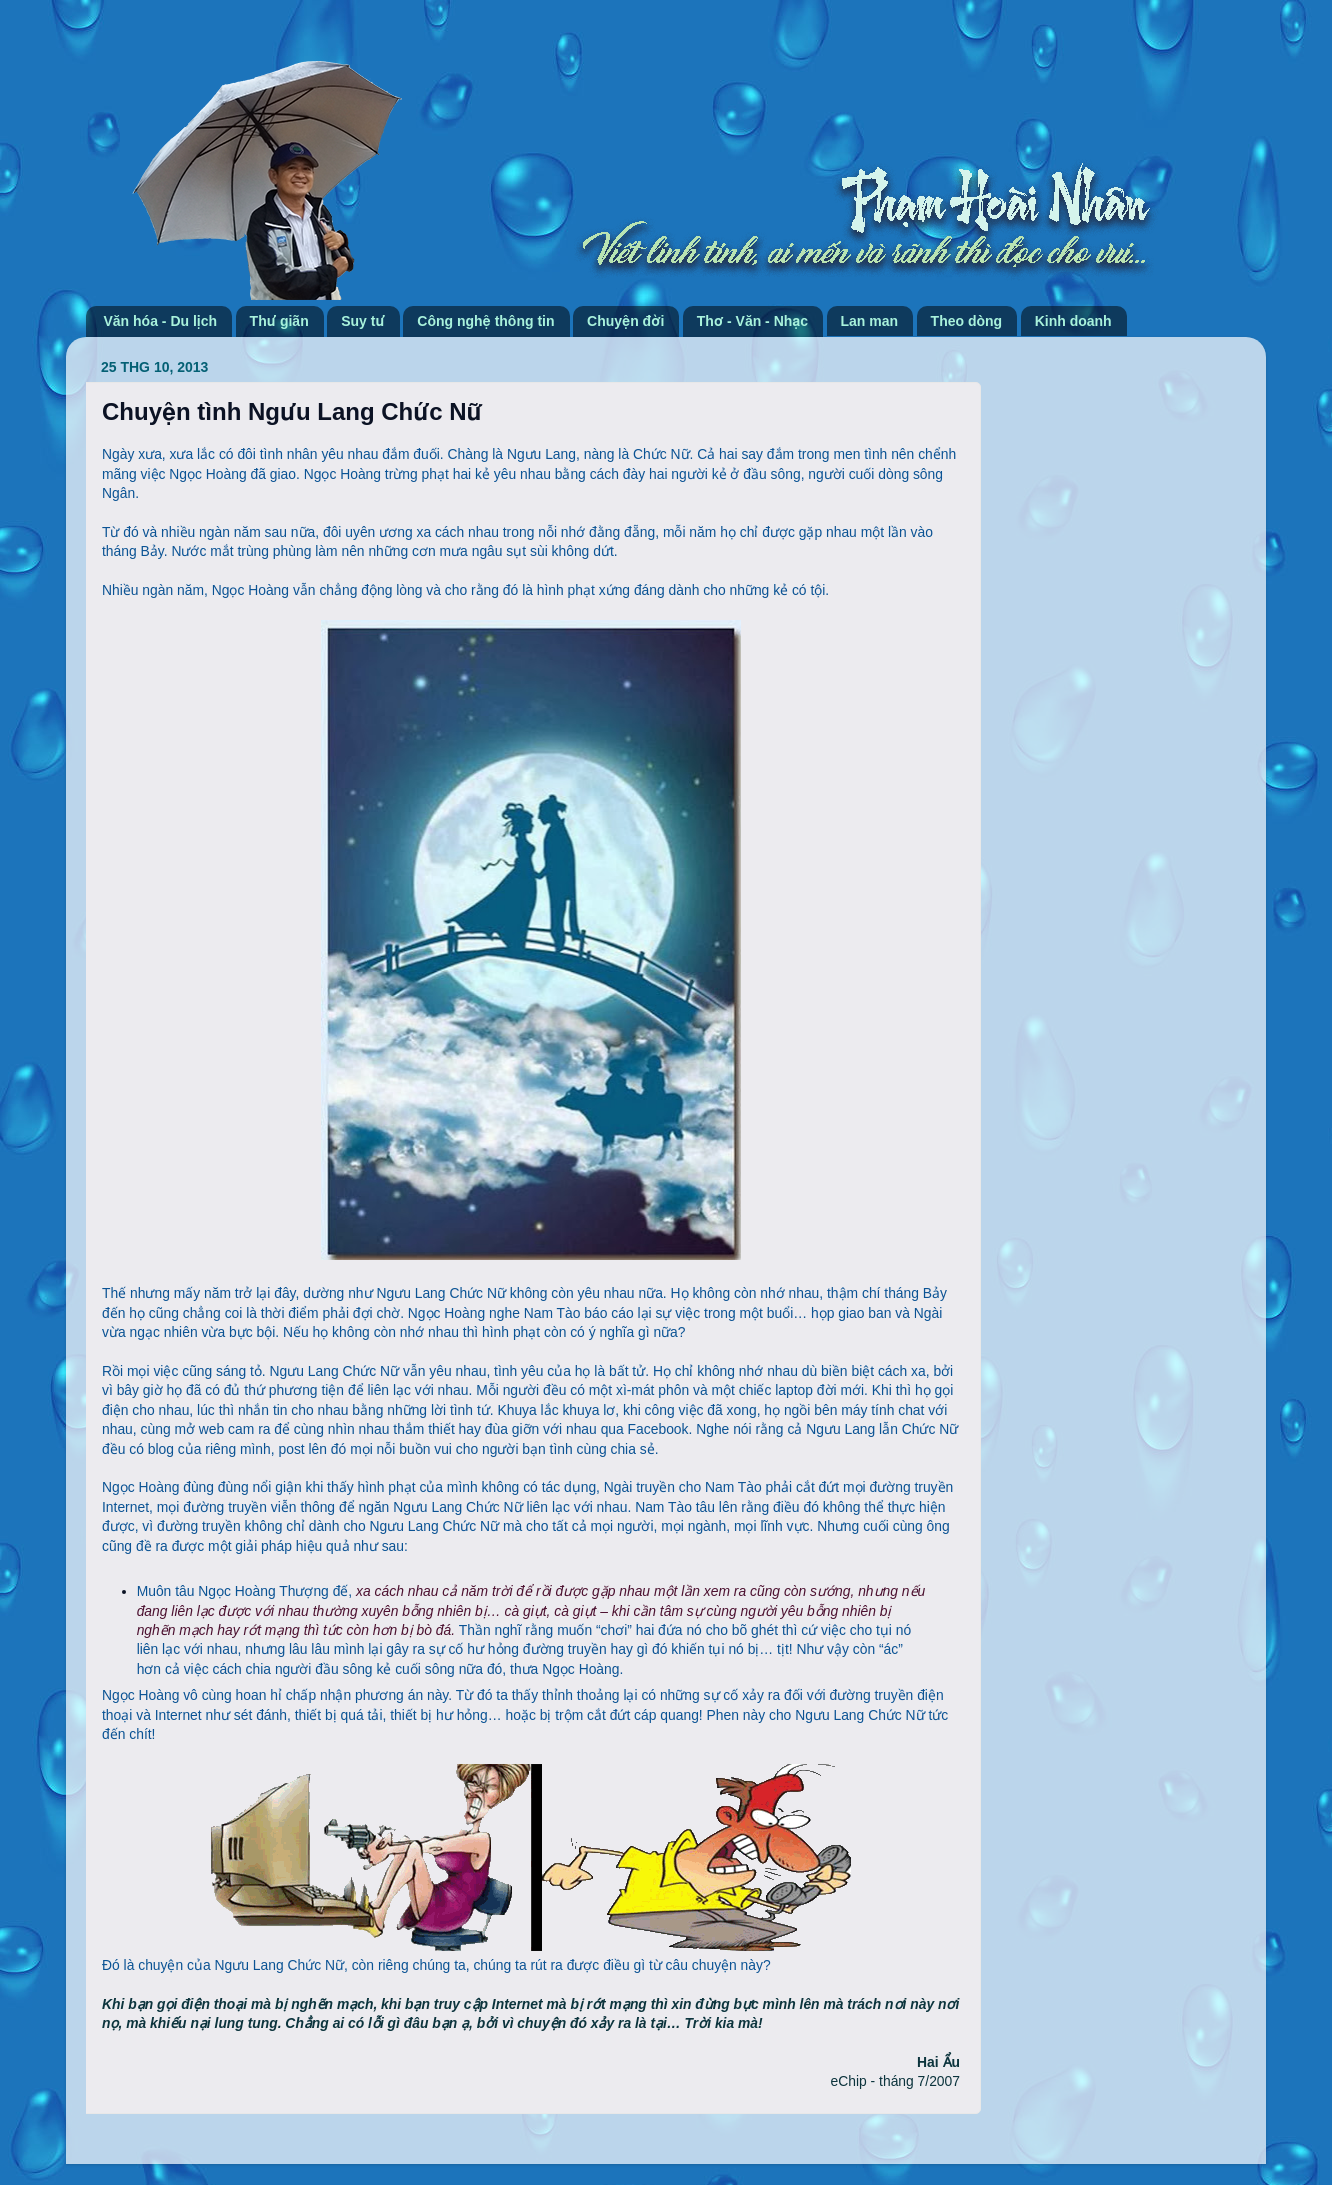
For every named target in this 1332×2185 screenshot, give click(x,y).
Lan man (870, 321)
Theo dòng (967, 321)
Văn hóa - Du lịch (161, 321)
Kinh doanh (1073, 321)
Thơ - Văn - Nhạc (752, 321)
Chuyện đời (625, 321)
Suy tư (363, 321)
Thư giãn (279, 321)
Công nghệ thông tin (485, 321)
